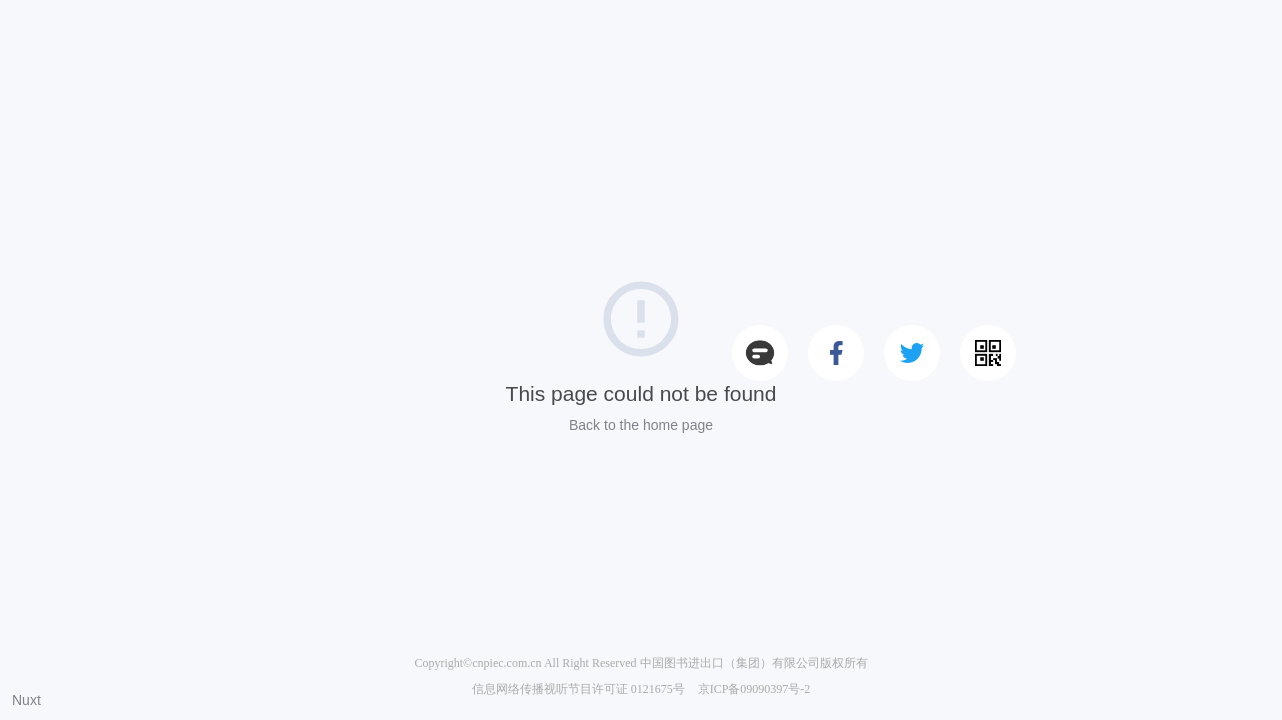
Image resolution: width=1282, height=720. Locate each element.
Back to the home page (641, 425)
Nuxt (26, 700)
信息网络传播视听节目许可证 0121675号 (578, 689)
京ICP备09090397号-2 (754, 689)
